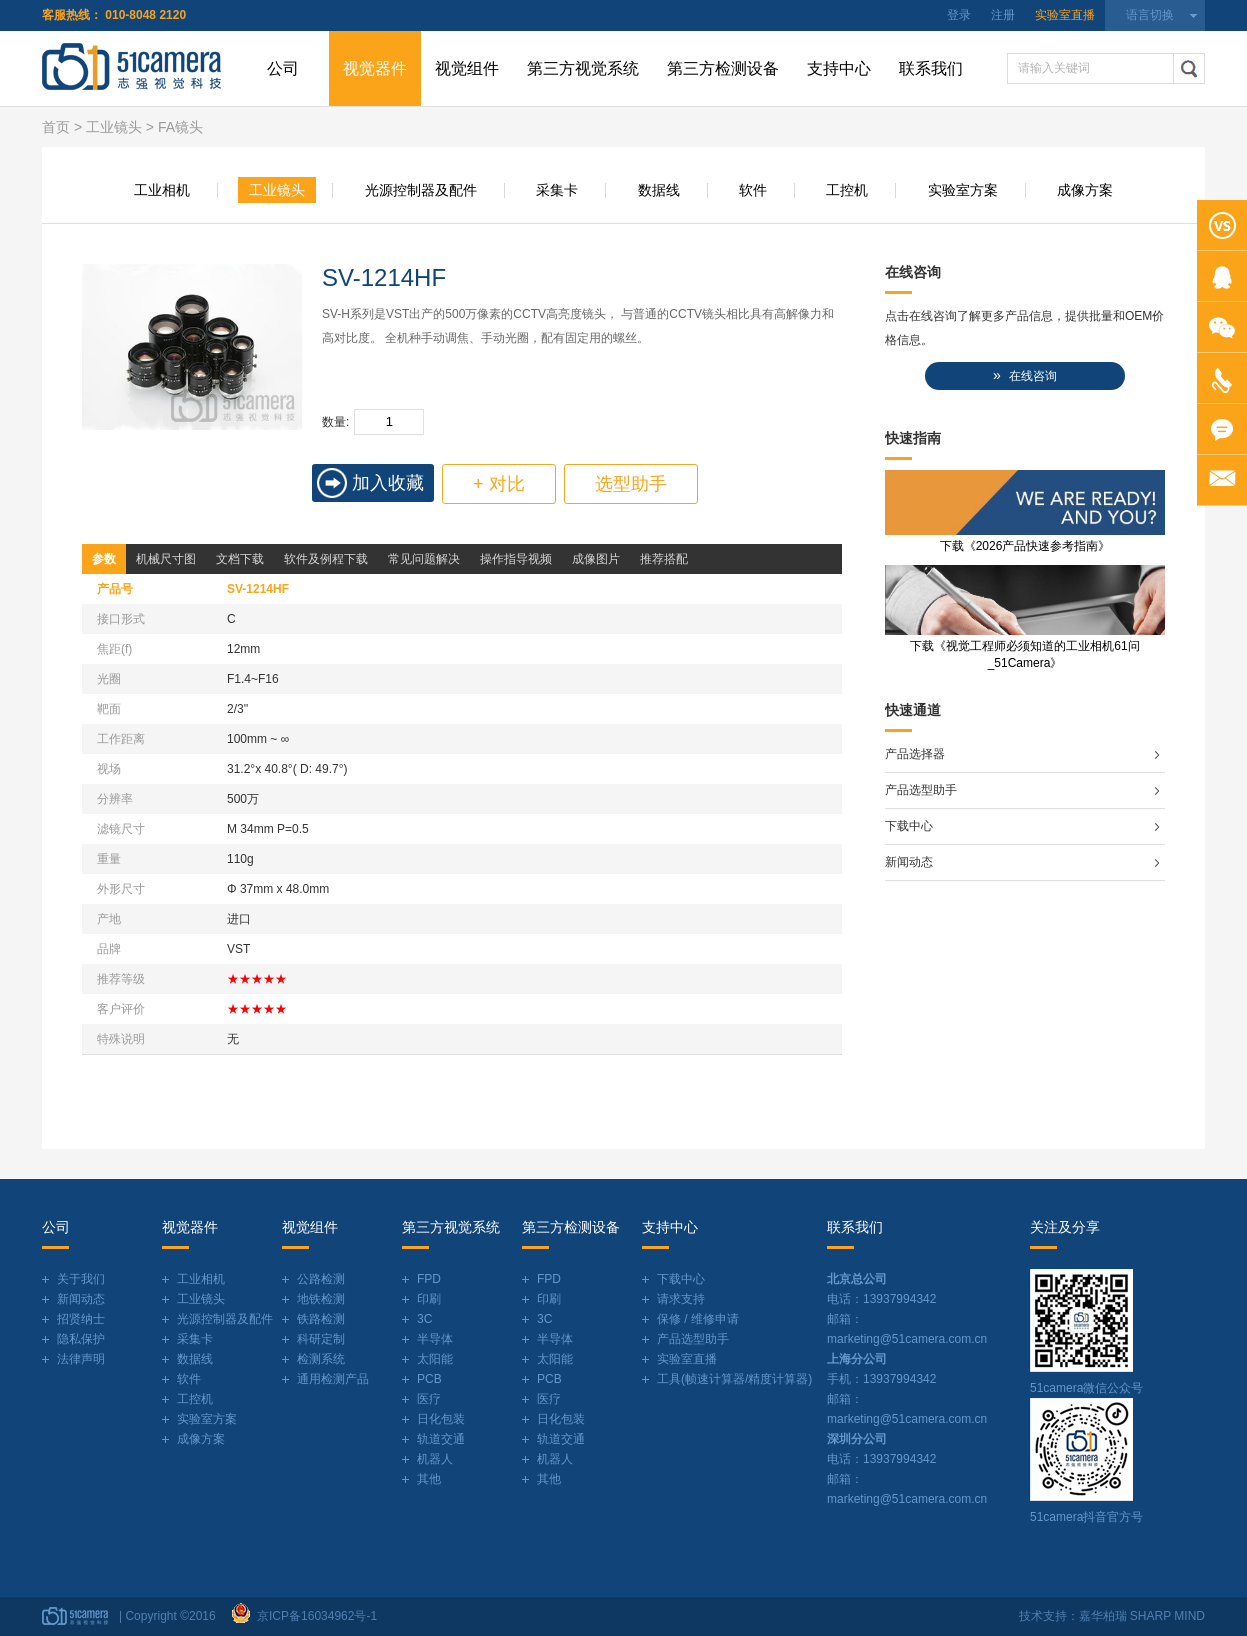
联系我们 (931, 68)
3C (424, 1319)
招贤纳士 (81, 1319)
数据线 (659, 190)
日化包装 (441, 1419)
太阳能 (435, 1359)
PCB (429, 1379)
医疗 (429, 1399)
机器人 (435, 1459)
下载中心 (909, 826)
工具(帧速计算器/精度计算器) (734, 1379)
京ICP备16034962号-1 (313, 1616)
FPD (429, 1279)
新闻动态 (909, 862)
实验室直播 (1065, 15)
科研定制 (321, 1339)
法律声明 (81, 1359)
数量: (335, 422)
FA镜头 (180, 127)
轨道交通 (441, 1439)
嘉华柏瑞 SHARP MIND (1142, 1616)
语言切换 (1150, 15)
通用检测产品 (333, 1379)
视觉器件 (375, 68)
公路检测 (321, 1279)
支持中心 (839, 68)
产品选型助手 (921, 790)
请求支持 (681, 1299)
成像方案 (1085, 190)
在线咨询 (1025, 375)
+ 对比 (499, 484)
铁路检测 (321, 1319)
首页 (56, 127)
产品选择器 (915, 754)
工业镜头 (114, 127)
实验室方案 (963, 190)
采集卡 (557, 190)
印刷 (429, 1299)
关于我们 (81, 1279)
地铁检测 (321, 1299)
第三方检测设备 (723, 68)
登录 (959, 15)
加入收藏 (388, 483)
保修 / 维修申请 (698, 1319)
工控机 (847, 190)
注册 (1003, 15)
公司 (283, 68)
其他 (429, 1479)
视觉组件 (467, 68)
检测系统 (321, 1359)
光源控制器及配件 (421, 190)
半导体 (435, 1339)
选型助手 (631, 484)
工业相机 (162, 190)
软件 (753, 190)
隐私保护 (81, 1339)
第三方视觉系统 (583, 68)
